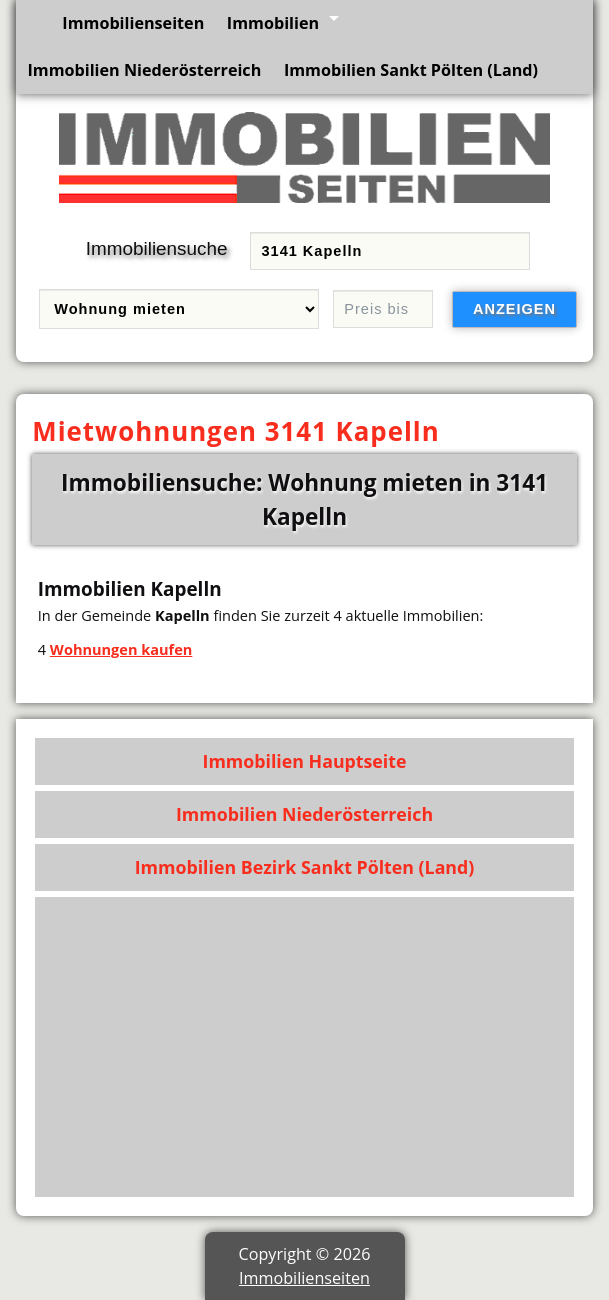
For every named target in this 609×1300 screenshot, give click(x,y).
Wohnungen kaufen (121, 649)
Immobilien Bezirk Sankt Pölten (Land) (305, 867)
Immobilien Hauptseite (305, 761)
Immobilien (273, 23)
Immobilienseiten (133, 23)
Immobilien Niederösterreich (144, 70)
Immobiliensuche (157, 248)
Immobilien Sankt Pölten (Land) (411, 70)
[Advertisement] (305, 1047)
